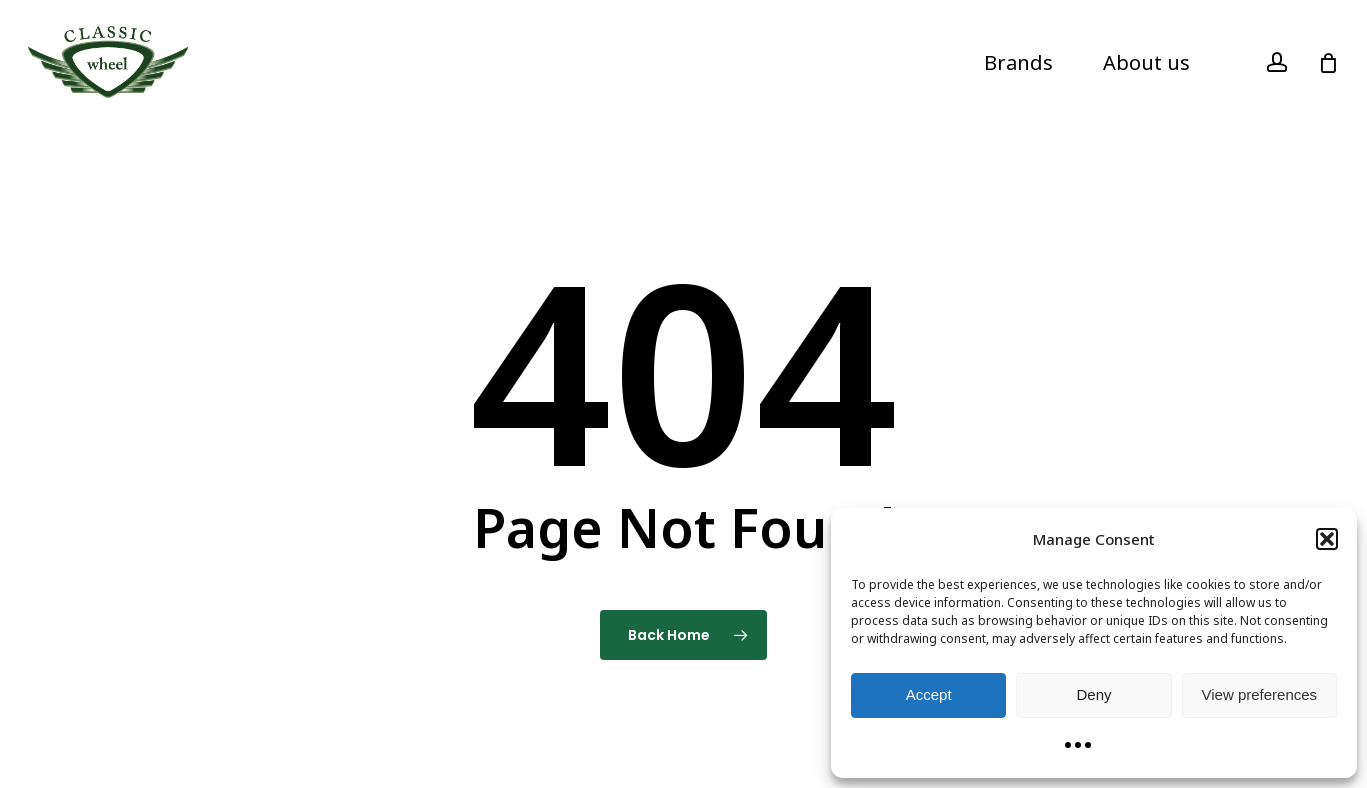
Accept (929, 694)
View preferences (1260, 694)
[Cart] (1328, 63)
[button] (1327, 539)
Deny (1093, 694)
